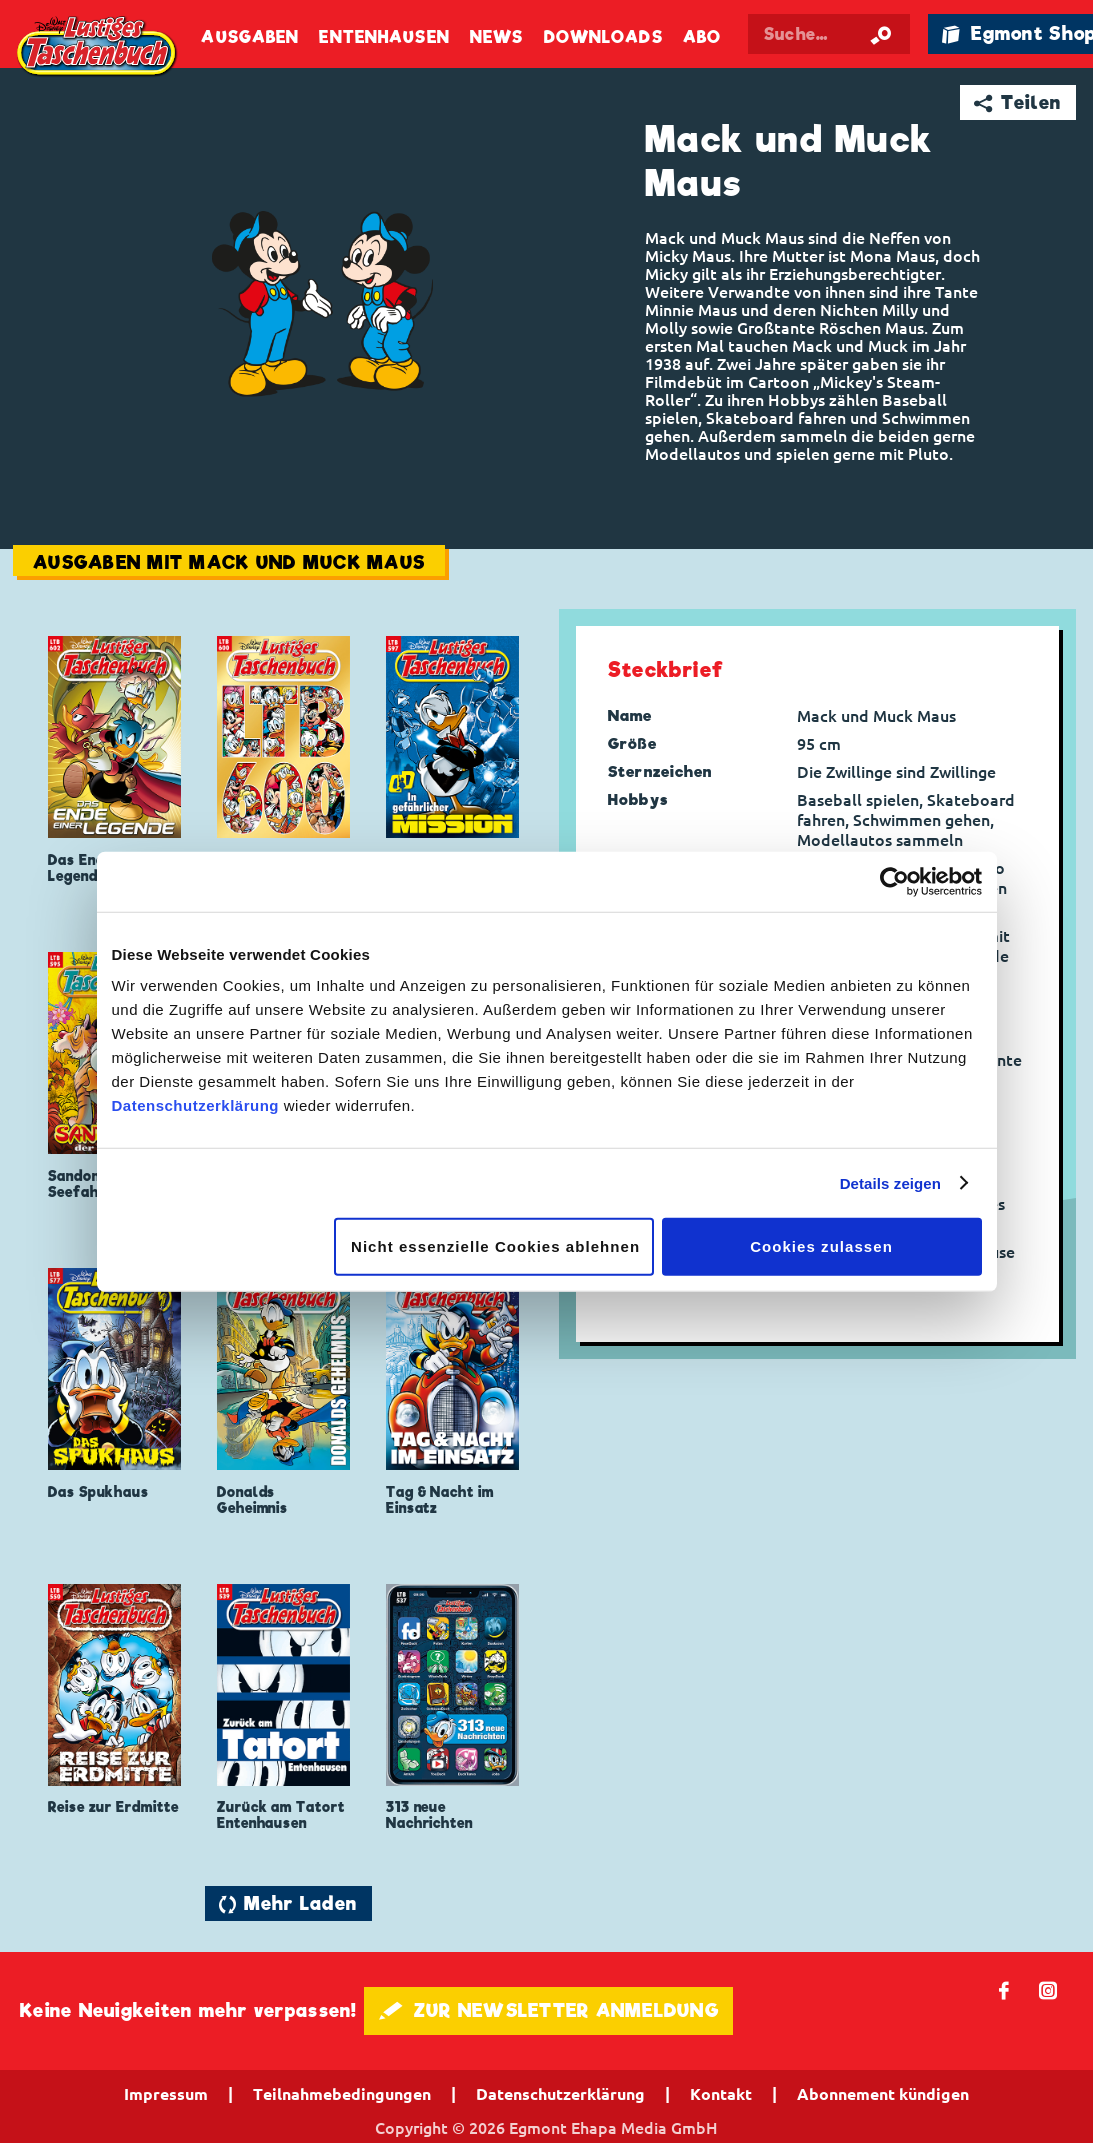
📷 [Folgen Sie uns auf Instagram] (1048, 1989)
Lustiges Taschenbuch (98, 47)
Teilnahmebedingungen (342, 2094)
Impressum (166, 2094)
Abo (702, 37)
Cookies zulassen (821, 1246)
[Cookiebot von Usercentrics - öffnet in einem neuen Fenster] (894, 881)
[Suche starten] (881, 34)
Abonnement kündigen (883, 2094)
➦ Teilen (1017, 102)
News (496, 37)
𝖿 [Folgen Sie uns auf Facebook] (1004, 1989)
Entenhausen (384, 37)
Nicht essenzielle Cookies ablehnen (495, 1246)
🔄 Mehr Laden (288, 1903)
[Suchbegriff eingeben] (829, 34)
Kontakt (721, 2094)
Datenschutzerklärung (196, 1105)
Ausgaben (250, 37)
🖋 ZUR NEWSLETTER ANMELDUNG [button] (548, 2010)
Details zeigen (890, 1182)
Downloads (603, 37)
